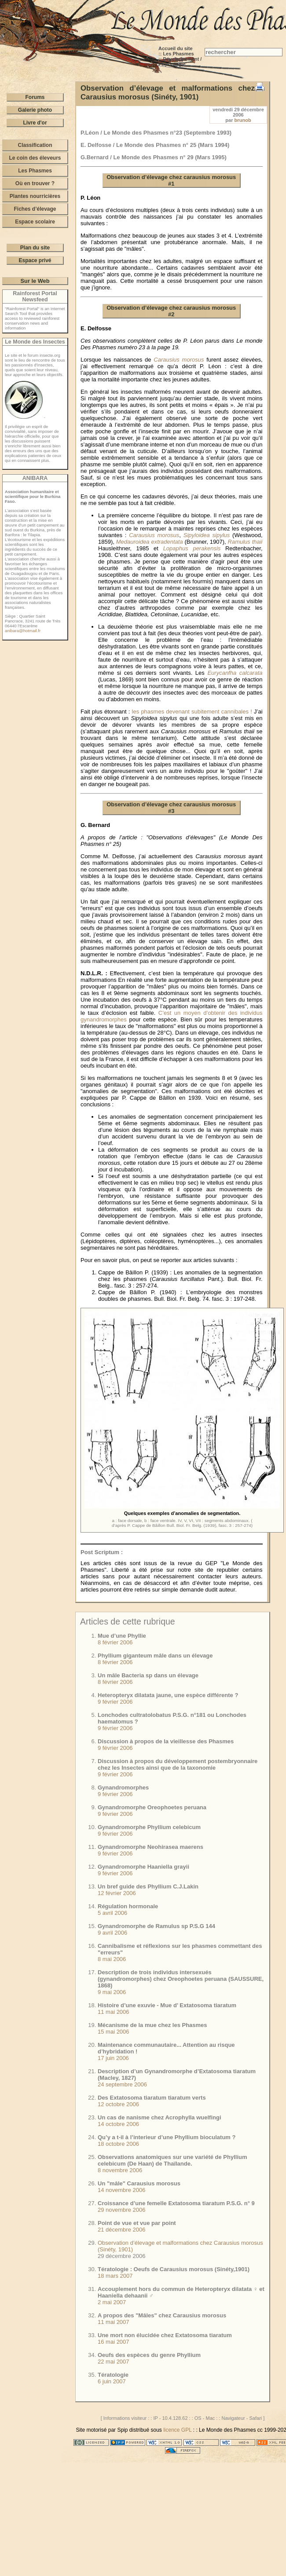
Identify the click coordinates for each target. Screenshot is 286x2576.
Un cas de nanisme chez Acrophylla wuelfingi (159, 2117)
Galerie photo (35, 110)
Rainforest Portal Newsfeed (35, 296)
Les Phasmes (178, 53)
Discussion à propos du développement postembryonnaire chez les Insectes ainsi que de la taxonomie (177, 1764)
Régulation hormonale (128, 1906)
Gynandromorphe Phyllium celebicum (149, 1827)
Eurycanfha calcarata (234, 673)
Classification (35, 145)
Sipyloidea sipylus (206, 535)
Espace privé (34, 260)
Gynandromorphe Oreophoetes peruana (152, 1807)
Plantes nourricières (35, 196)
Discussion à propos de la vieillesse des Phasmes (166, 1741)
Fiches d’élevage (35, 209)
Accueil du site (175, 48)
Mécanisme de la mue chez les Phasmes (152, 2025)
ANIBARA (35, 478)
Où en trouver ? (35, 183)
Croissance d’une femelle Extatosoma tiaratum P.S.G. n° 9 (176, 2203)
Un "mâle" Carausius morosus (139, 2183)
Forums (34, 97)
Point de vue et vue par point (137, 2223)
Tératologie (113, 2374)
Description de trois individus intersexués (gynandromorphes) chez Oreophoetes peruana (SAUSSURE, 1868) (181, 1979)
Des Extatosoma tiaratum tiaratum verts (152, 2097)
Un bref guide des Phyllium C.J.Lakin (148, 1886)
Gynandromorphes (123, 1787)
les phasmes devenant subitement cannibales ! (192, 711)
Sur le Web (35, 281)
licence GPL (177, 2430)
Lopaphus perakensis (192, 548)
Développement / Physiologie (180, 61)
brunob (243, 120)
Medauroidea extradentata (149, 541)
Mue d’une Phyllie (122, 1635)
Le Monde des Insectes (35, 342)
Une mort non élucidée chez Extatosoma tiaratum (165, 2335)
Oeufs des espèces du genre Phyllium (149, 2355)
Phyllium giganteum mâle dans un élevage (155, 1655)
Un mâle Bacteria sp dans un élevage (148, 1675)
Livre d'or (35, 123)
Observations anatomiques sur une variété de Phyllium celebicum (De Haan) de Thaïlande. (172, 2160)
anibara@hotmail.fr (22, 630)
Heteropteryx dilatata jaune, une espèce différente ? (168, 1695)
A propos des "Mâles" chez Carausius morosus (162, 2315)
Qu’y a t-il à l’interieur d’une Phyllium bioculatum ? (167, 2137)
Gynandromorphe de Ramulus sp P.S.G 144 (156, 1926)
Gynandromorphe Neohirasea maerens (150, 1847)
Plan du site (35, 248)
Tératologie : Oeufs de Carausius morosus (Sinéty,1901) (173, 2269)
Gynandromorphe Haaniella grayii (143, 1866)
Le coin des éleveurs (35, 158)
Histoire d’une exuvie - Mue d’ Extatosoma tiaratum (167, 2005)
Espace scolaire (35, 222)
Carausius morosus (179, 359)
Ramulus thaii (245, 541)
